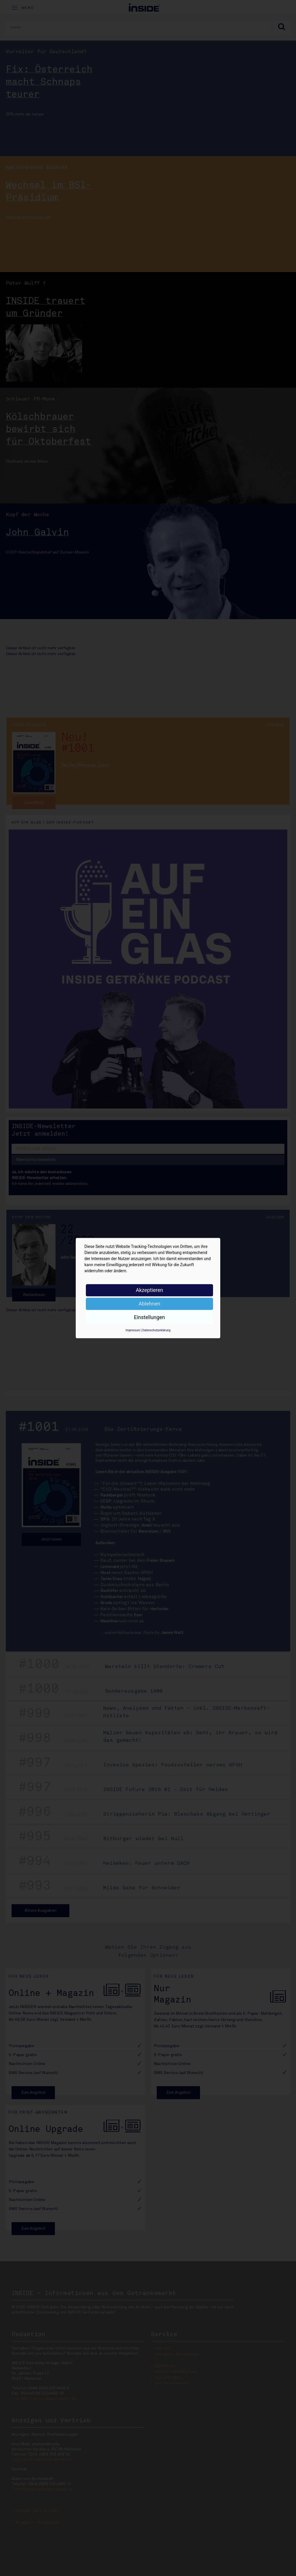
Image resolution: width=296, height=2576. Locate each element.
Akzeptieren (149, 1290)
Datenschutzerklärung (156, 1330)
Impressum (132, 1330)
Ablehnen (149, 1304)
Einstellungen (149, 1317)
